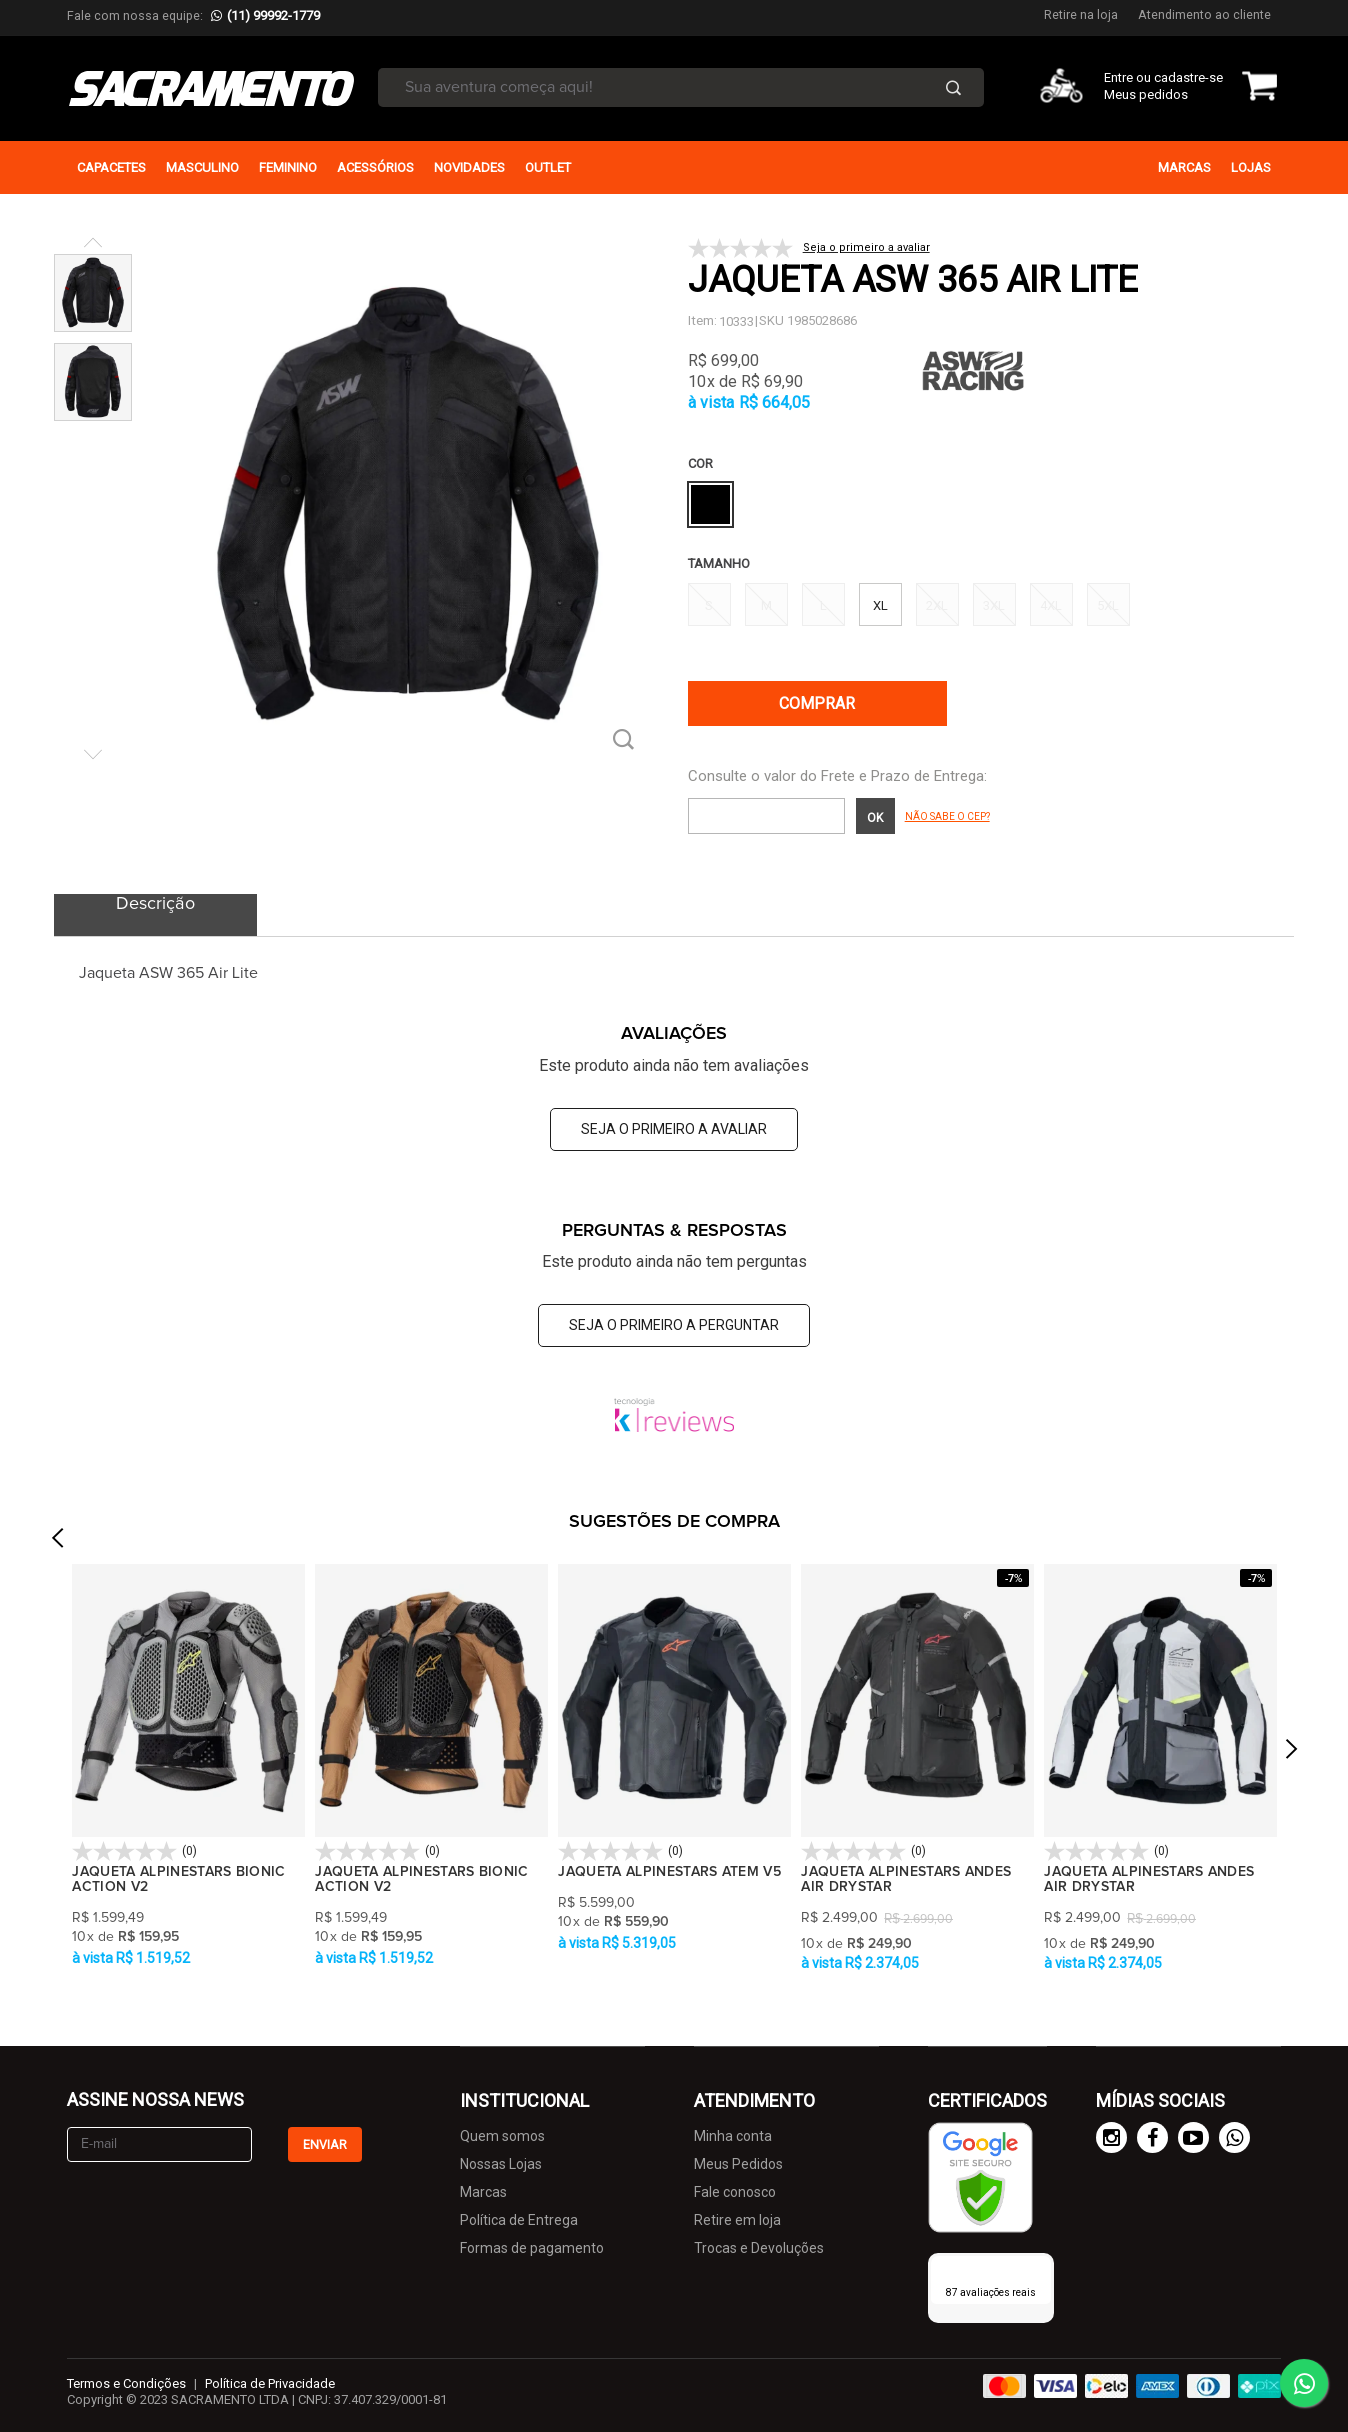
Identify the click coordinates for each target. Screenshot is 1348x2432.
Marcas (483, 2192)
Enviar (325, 2144)
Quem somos (502, 2136)
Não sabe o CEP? (947, 817)
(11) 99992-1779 (273, 15)
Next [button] (1291, 1775)
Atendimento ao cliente (1204, 14)
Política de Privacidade (270, 2383)
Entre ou (1127, 77)
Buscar (953, 87)
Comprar (817, 703)
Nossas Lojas (501, 2164)
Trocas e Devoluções (759, 2248)
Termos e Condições (126, 2383)
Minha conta (733, 2136)
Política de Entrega (519, 2220)
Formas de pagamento (532, 2248)
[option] (188, 1767)
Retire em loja (737, 2220)
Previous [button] (57, 1653)
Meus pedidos (1146, 94)
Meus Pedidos (738, 2164)
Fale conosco (735, 2192)
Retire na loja (1081, 14)
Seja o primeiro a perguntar (674, 1325)
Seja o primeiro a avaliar (674, 1129)
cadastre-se (1188, 77)
